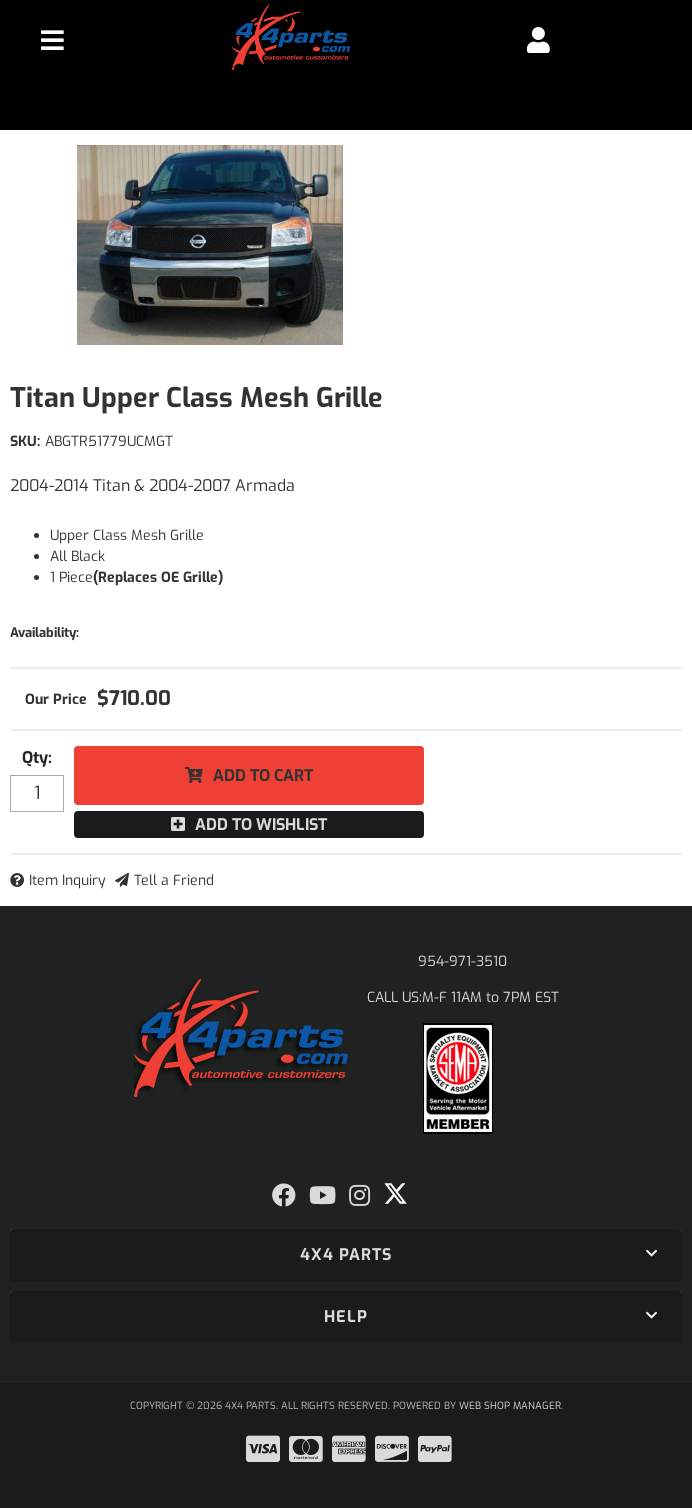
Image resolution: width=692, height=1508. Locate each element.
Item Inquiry (67, 880)
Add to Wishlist (261, 824)
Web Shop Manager (510, 1405)
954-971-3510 (462, 961)
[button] (346, 1255)
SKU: (25, 441)
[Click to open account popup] (539, 40)
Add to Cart (263, 775)
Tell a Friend (174, 880)
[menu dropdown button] (52, 40)
